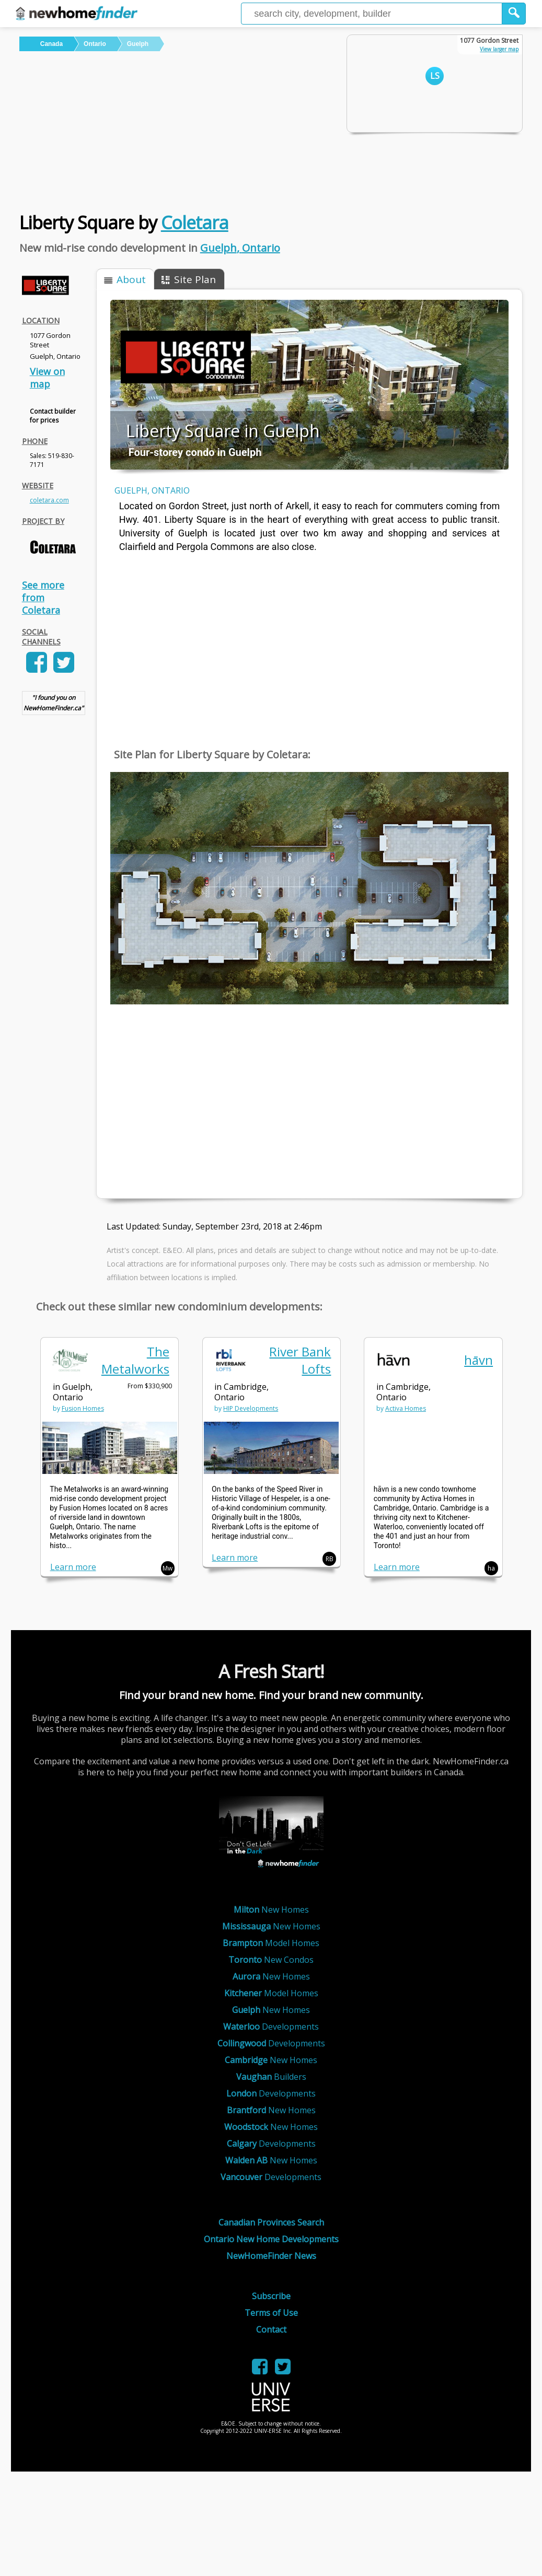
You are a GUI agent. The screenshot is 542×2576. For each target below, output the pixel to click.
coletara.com (49, 500)
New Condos (271, 1959)
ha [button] (491, 1568)
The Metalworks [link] (135, 1360)
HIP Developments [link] (250, 1408)
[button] (514, 14)
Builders (271, 2076)
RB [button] (329, 1558)
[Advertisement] (175, 129)
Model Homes (271, 1943)
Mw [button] (167, 1568)
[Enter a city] (371, 14)
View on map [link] (47, 377)
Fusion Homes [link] (83, 1408)
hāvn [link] (478, 1359)
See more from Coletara (43, 597)
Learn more (73, 1567)
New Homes (271, 1909)
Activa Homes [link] (405, 1408)
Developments (271, 2026)
